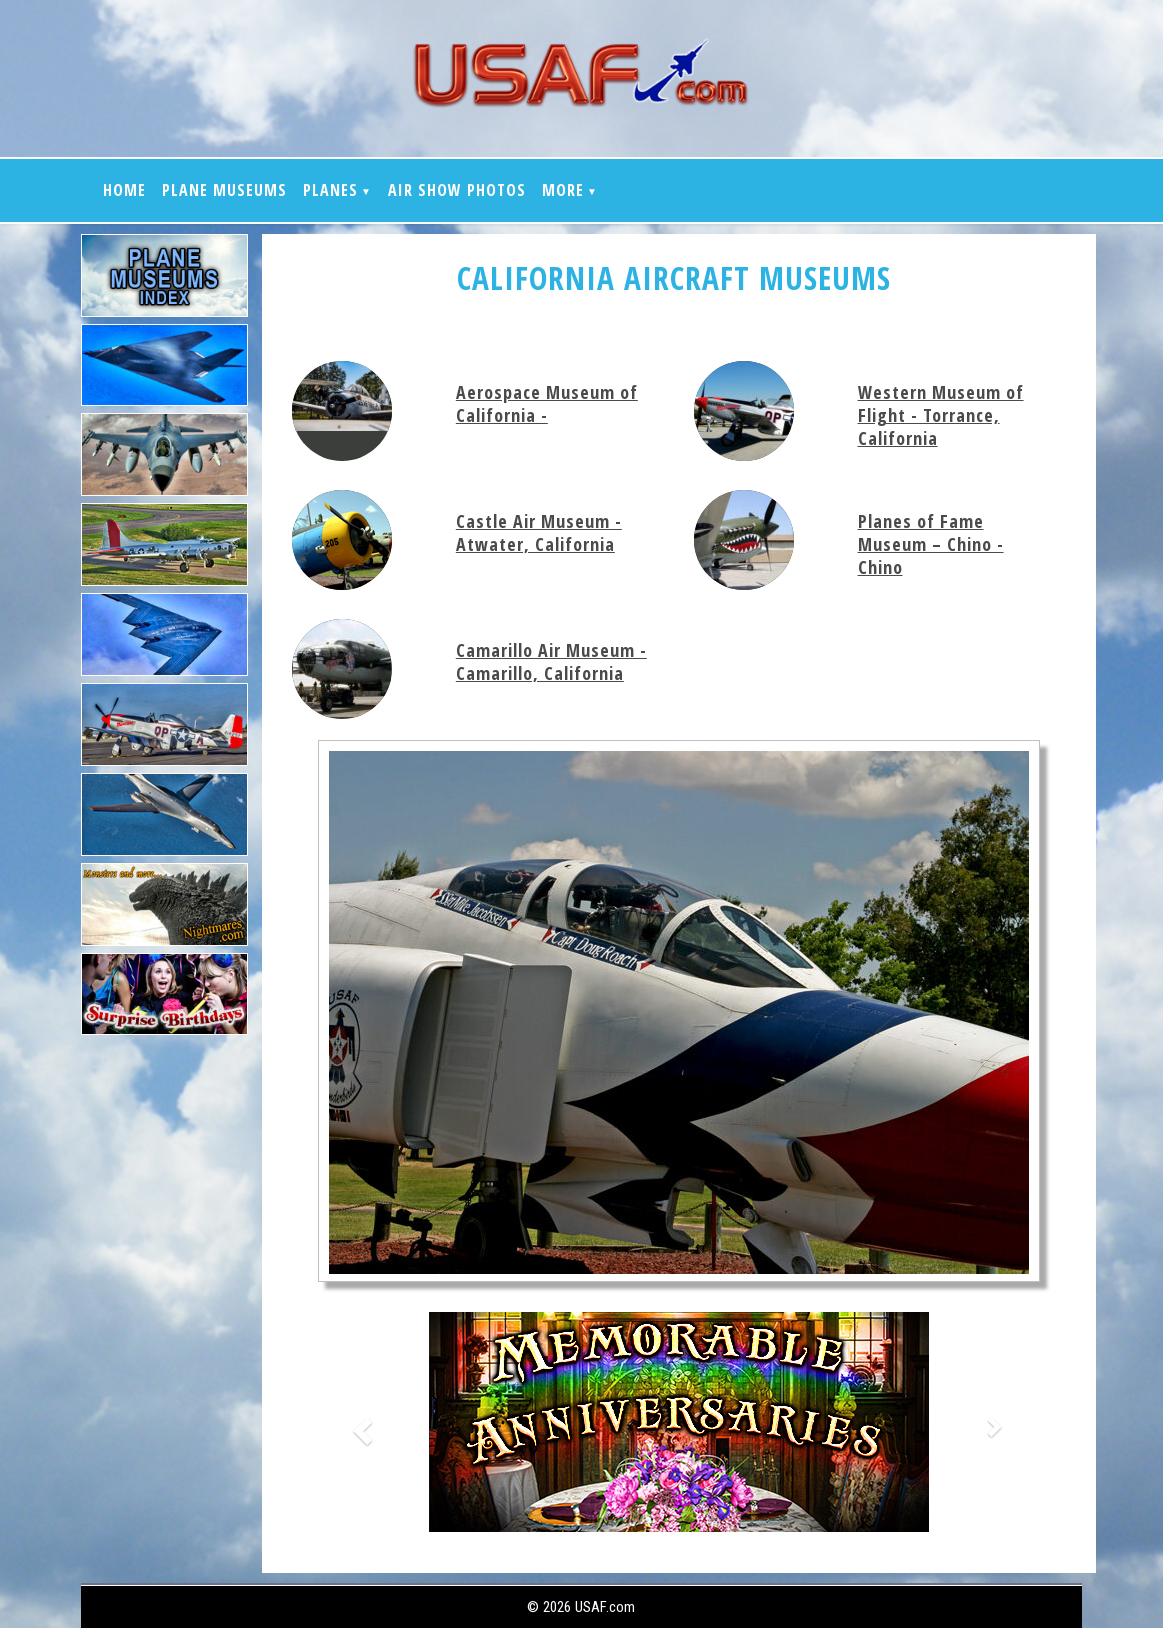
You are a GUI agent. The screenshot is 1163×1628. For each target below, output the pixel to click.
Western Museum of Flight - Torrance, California (941, 415)
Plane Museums (224, 190)
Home (124, 190)
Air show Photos (457, 190)
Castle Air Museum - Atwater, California (539, 532)
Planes (330, 190)
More (563, 190)
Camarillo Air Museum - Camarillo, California (551, 661)
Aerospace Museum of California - (547, 403)
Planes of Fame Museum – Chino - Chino (931, 544)
